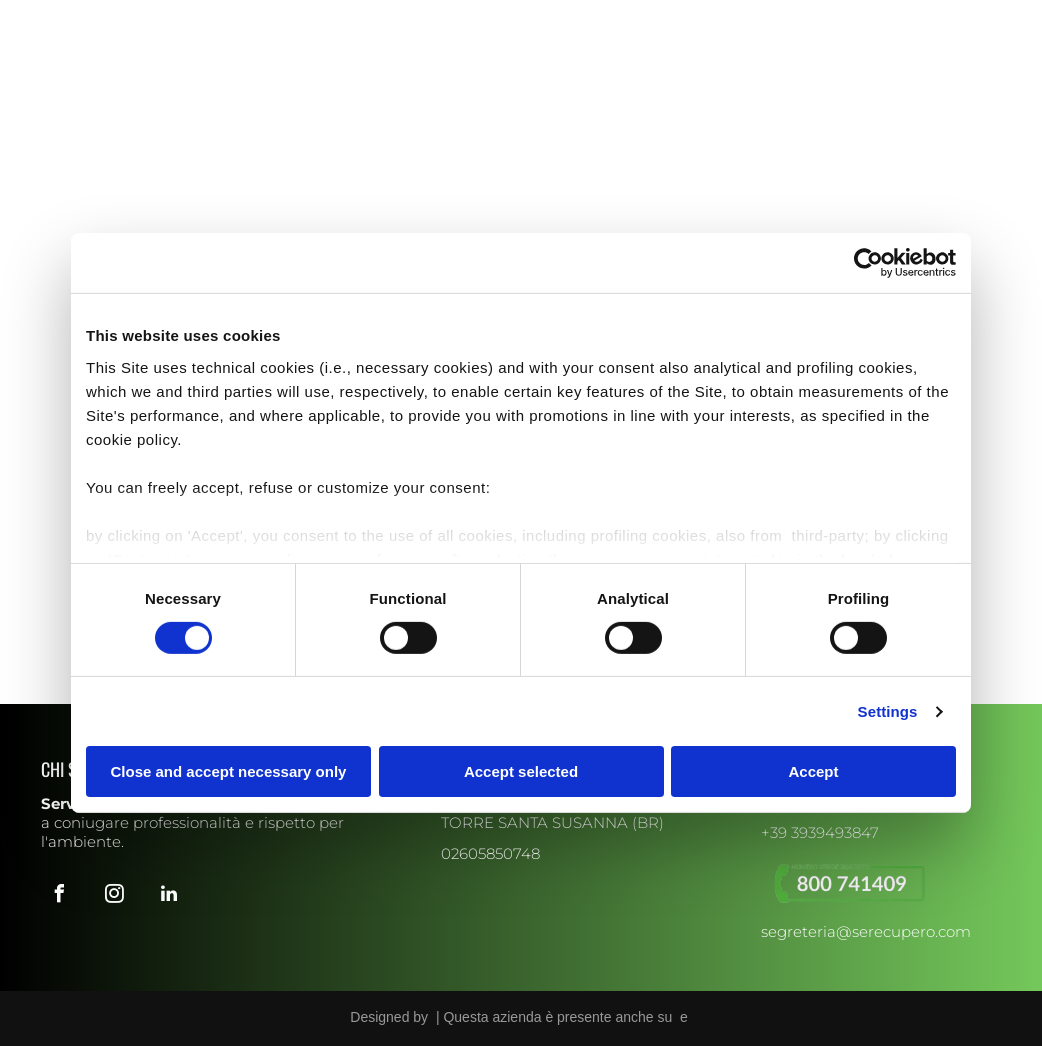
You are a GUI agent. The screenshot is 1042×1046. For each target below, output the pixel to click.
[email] (132, 17)
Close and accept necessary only (229, 771)
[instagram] (78, 17)
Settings (888, 711)
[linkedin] (105, 17)
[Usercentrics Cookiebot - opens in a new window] (868, 263)
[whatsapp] (159, 17)
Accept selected (521, 771)
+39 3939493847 (820, 832)
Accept (813, 771)
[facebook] (51, 17)
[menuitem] (294, 96)
